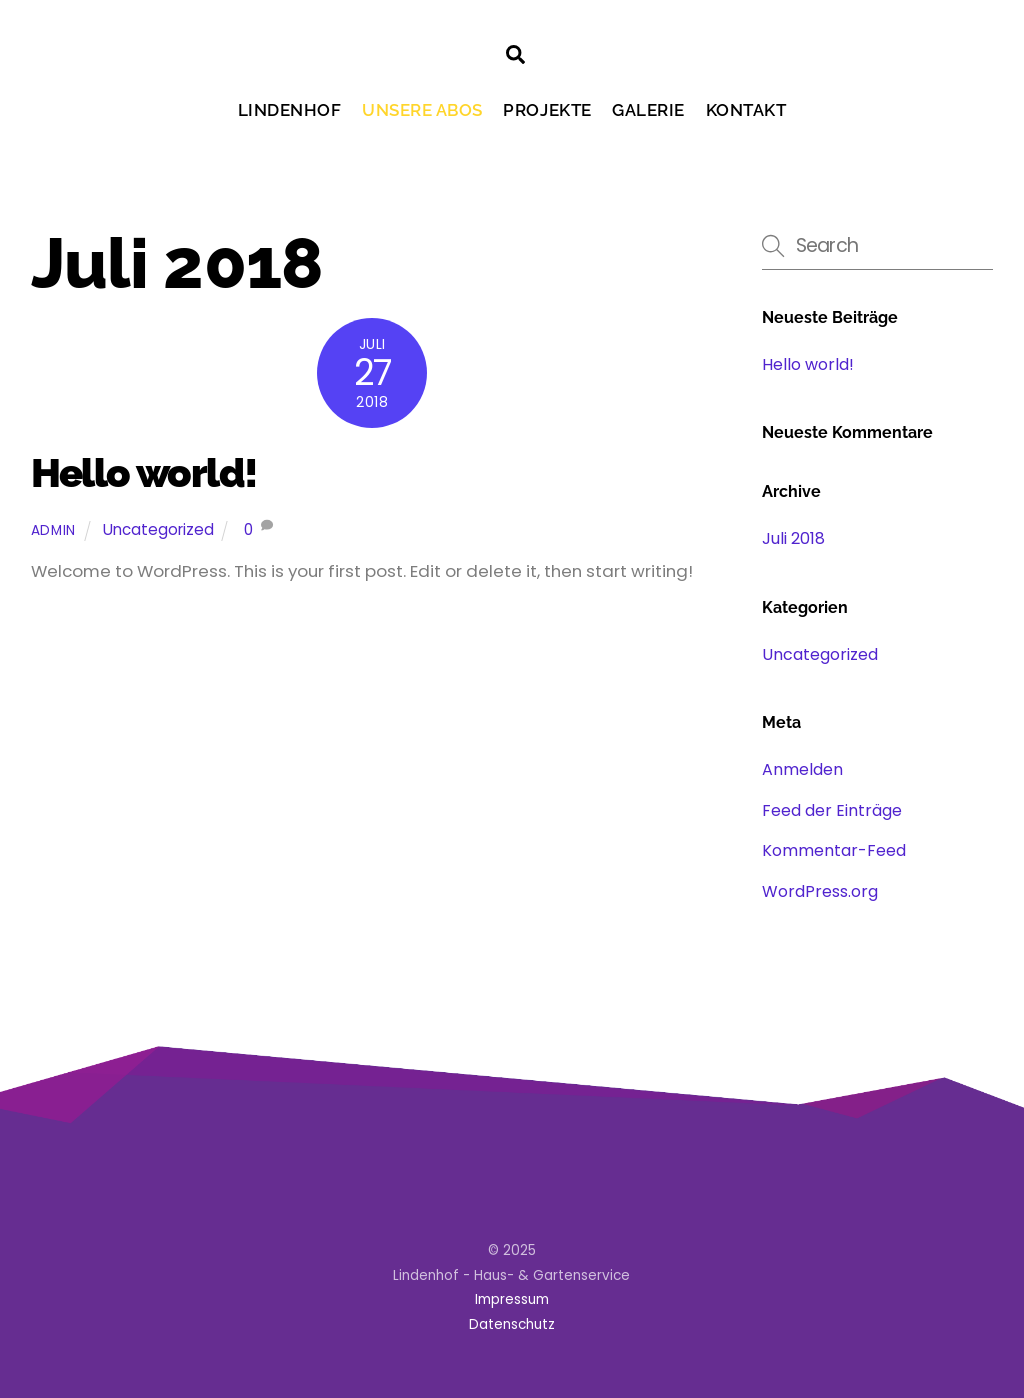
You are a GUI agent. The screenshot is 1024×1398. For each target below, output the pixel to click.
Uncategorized (158, 529)
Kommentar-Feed (834, 850)
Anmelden (802, 769)
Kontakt (746, 110)
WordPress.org (820, 891)
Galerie (648, 110)
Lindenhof (290, 110)
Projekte (547, 110)
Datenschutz (512, 1324)
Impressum (512, 1299)
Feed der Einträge (832, 810)
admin (53, 530)
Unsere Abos (422, 110)
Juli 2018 (793, 538)
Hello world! (144, 472)
